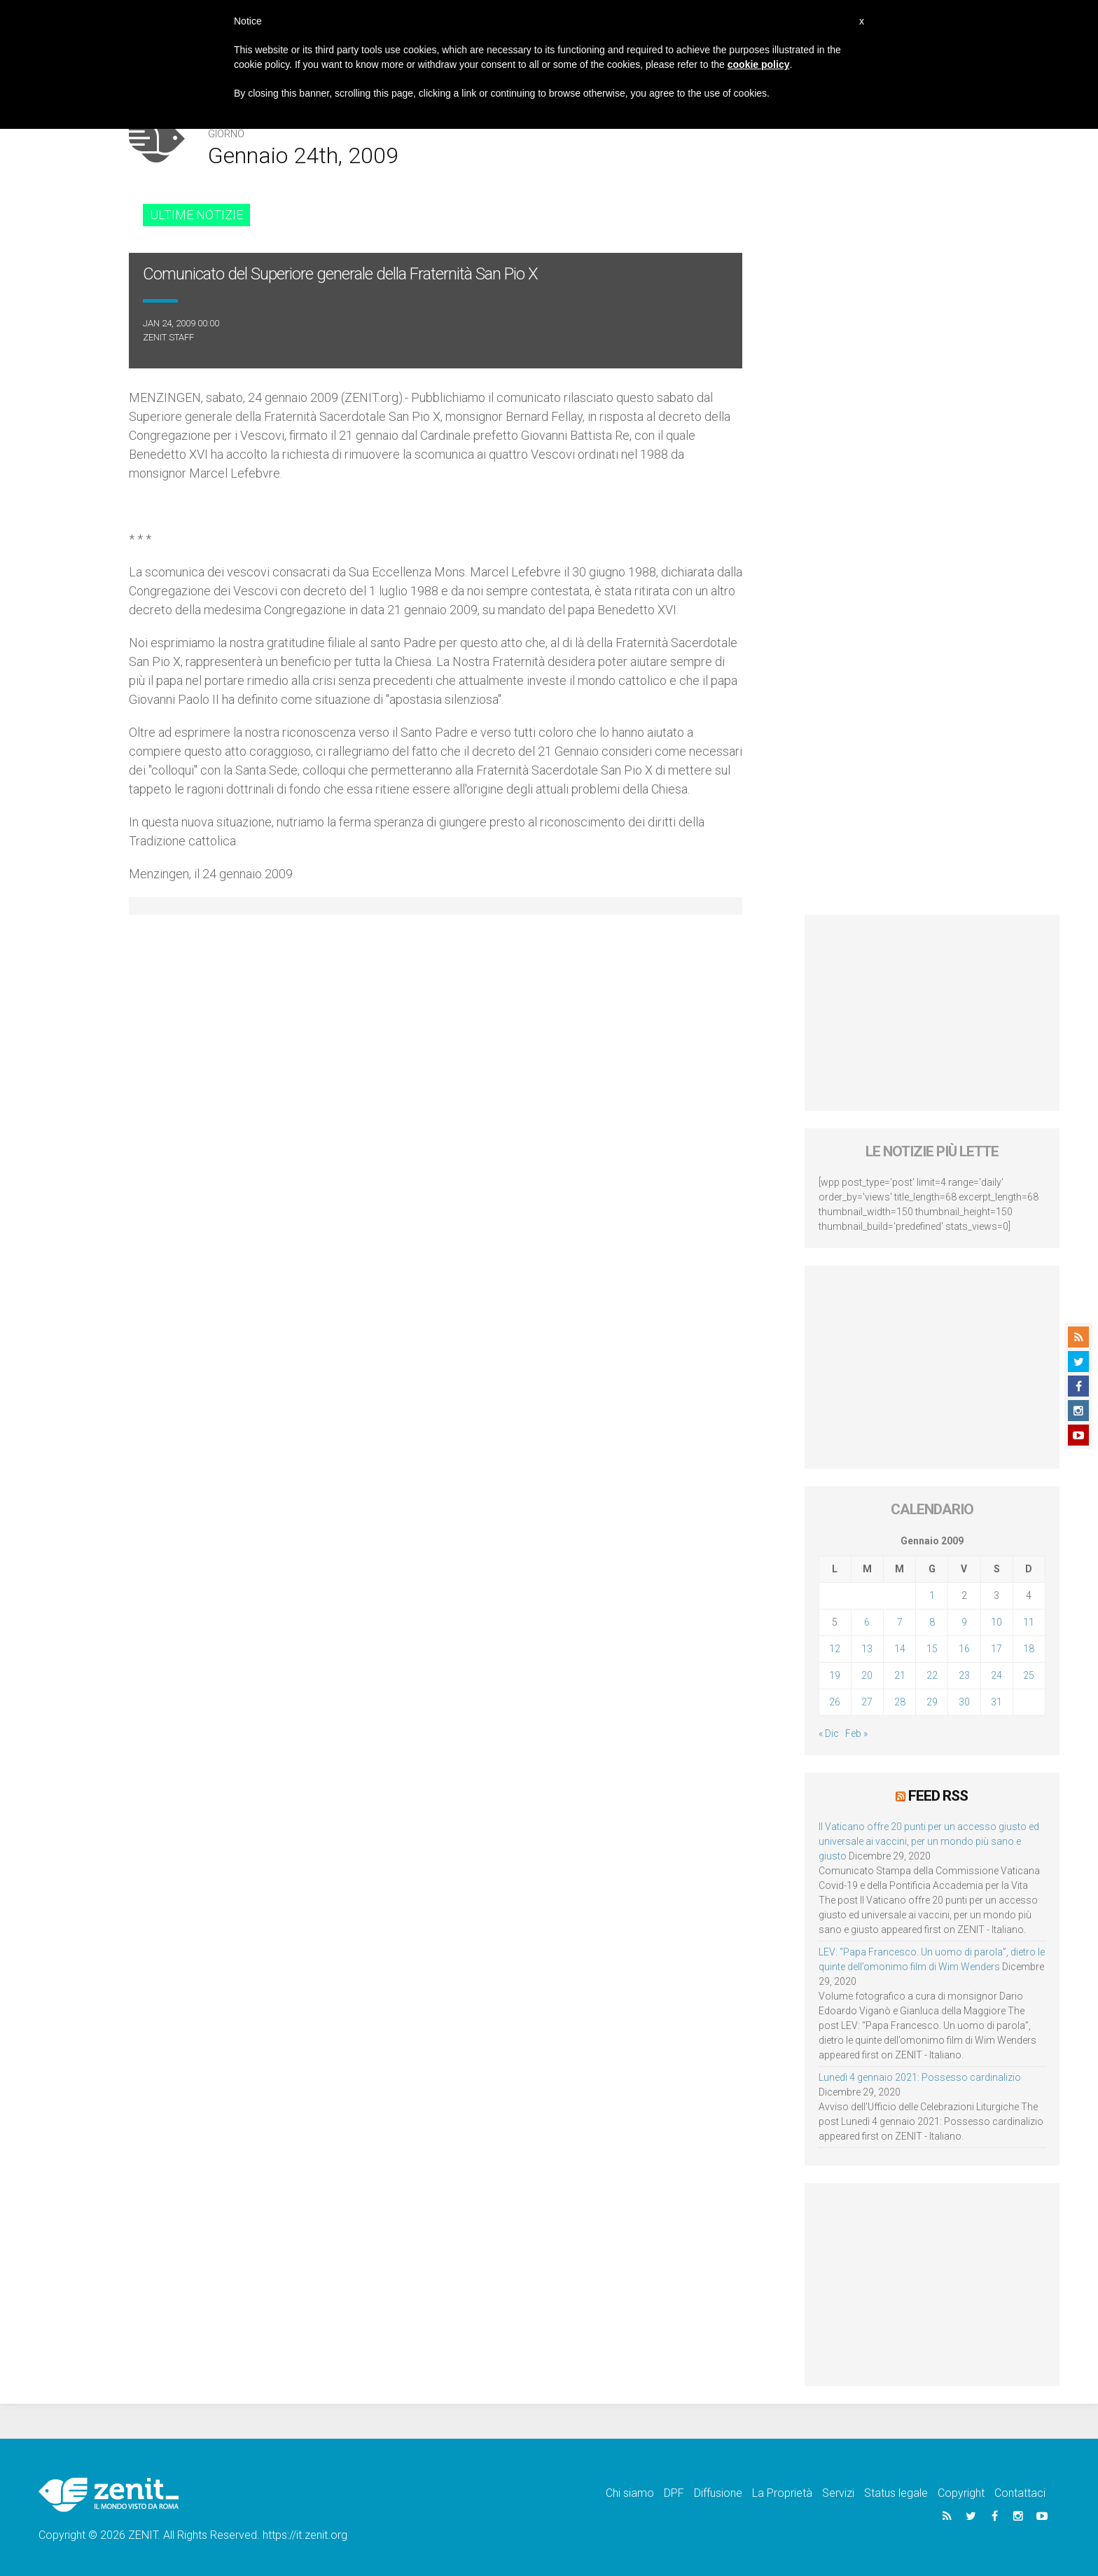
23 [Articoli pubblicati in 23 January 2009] (964, 1675)
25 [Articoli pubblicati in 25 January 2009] (1028, 1675)
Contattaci (1019, 2493)
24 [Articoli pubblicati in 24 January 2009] (996, 1675)
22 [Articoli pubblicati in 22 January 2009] (932, 1675)
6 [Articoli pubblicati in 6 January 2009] (867, 1622)
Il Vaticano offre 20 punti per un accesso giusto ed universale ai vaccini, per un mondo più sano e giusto (929, 1841)
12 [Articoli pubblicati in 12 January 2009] (834, 1648)
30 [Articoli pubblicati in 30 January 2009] (964, 1702)
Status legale (896, 2493)
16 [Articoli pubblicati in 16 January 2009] (964, 1648)
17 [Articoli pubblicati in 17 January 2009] (996, 1648)
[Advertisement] (932, 1013)
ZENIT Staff (168, 337)
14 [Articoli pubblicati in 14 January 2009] (899, 1648)
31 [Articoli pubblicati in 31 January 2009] (996, 1702)
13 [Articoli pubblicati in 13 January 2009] (867, 1648)
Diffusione (718, 2493)
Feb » (856, 1733)
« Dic (829, 1733)
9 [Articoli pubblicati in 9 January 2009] (964, 1622)
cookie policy (759, 64)
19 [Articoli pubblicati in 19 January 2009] (834, 1675)
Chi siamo (630, 2493)
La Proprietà (782, 2493)
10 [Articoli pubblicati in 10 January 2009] (996, 1622)
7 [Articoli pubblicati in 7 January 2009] (900, 1622)
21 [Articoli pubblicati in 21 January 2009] (899, 1675)
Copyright (961, 2493)
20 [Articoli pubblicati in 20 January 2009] (867, 1675)
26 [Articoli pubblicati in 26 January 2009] (834, 1702)
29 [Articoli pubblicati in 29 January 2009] (932, 1702)
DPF (674, 2493)
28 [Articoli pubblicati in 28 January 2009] (899, 1702)
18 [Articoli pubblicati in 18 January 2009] (1028, 1648)
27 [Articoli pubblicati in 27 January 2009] (867, 1702)
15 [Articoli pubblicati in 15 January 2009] (932, 1648)
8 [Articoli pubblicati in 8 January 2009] (932, 1622)
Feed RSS (938, 1795)
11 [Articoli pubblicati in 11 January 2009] (1028, 1622)
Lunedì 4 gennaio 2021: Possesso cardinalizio (920, 2077)
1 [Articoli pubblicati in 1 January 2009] (932, 1595)
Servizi (838, 2493)
